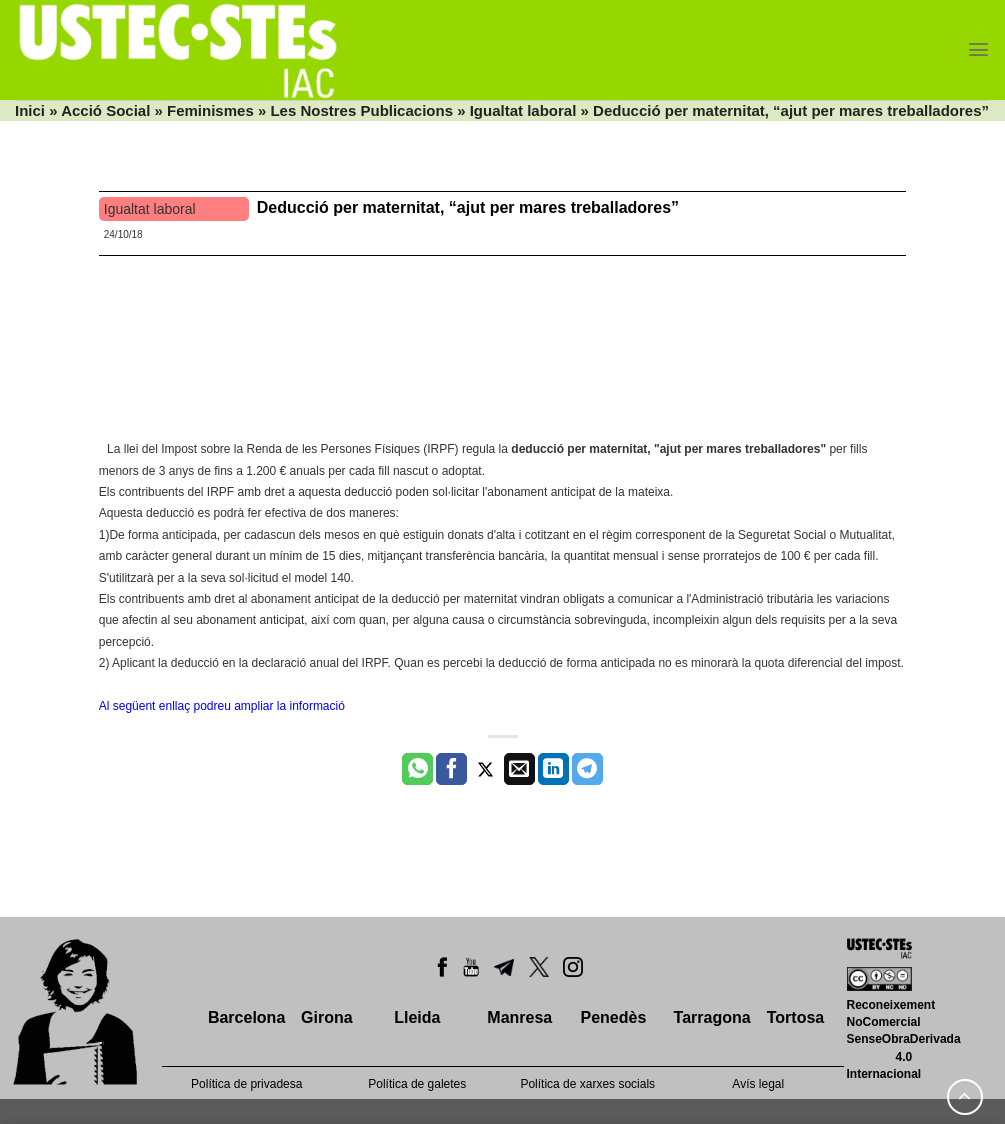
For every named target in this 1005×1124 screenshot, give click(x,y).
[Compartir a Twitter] (485, 769)
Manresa (519, 1017)
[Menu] (978, 49)
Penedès (613, 1017)
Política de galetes (417, 1084)
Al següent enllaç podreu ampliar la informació (222, 706)
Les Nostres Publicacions (361, 110)
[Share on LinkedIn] (553, 769)
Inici (30, 110)
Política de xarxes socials (587, 1084)
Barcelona (246, 1017)
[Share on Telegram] (587, 769)
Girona (327, 1017)
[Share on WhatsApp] (417, 769)
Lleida (417, 1017)
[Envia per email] (519, 769)
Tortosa (795, 1017)
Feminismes (210, 110)
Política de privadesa (246, 1084)
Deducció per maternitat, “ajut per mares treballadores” (468, 207)
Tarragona (712, 1017)
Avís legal (758, 1084)
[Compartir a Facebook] (451, 769)
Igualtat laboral (523, 110)
